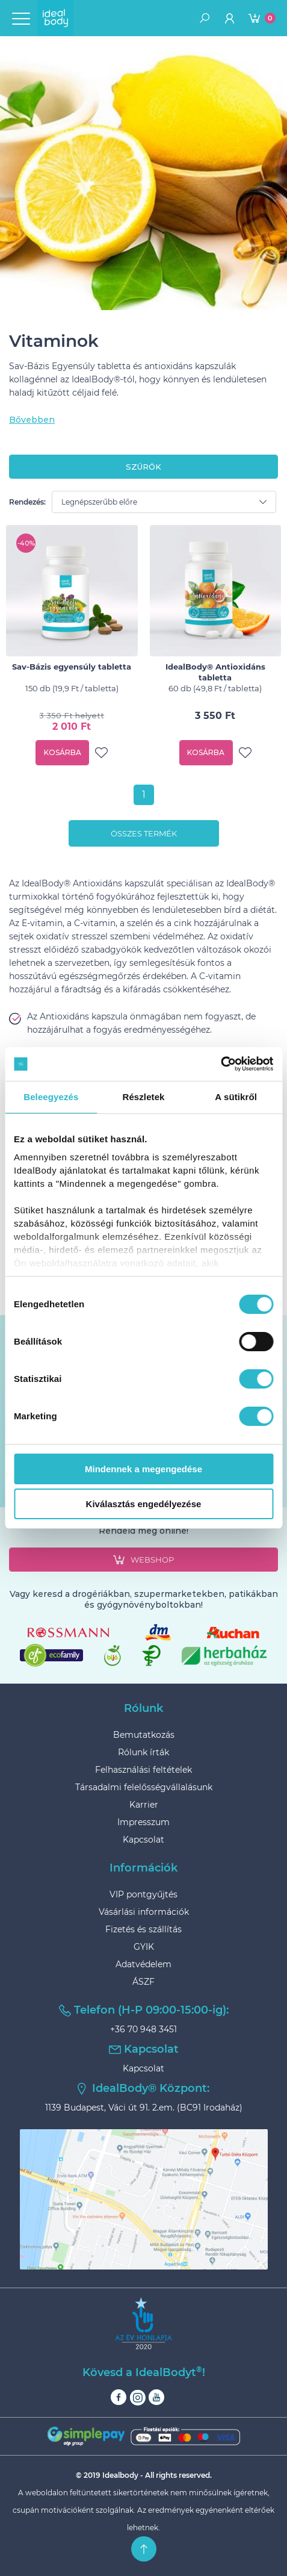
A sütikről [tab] (236, 1097)
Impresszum (143, 1822)
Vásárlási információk (144, 1911)
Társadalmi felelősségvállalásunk (143, 1787)
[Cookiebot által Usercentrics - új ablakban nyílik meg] (220, 1064)
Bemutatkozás (143, 1734)
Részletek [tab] (143, 1097)
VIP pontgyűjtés (143, 1894)
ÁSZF (143, 1981)
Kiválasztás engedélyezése (144, 1504)
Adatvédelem (143, 1964)
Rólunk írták (143, 1752)
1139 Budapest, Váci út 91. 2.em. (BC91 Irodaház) (143, 2107)
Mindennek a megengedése (143, 1469)
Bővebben (32, 419)
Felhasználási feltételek (143, 1769)
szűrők (143, 466)
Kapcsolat (143, 1839)
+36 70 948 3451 (143, 2029)
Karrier (143, 1804)
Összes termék (144, 833)
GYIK (144, 1946)
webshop (143, 1559)
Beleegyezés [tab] (50, 1097)
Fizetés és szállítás (143, 1929)
